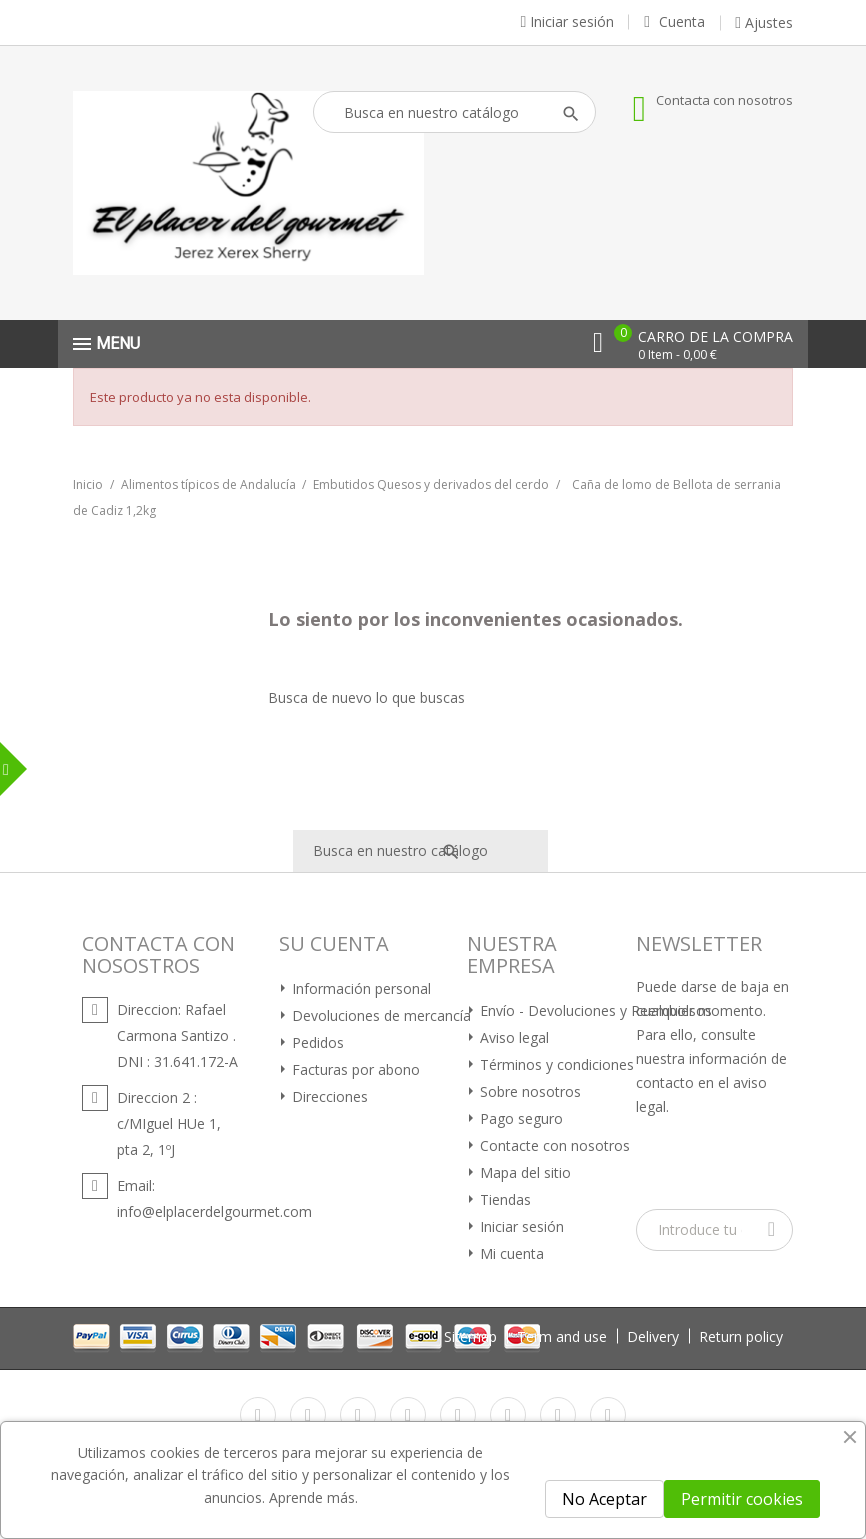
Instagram (558, 1415)
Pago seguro (519, 1118)
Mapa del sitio (523, 1172)
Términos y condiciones (555, 1064)
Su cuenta (334, 944)
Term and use (562, 1336)
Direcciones (328, 1096)
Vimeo (508, 1415)
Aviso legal (512, 1037)
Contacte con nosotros (553, 1145)
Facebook (258, 1415)
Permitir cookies (742, 1499)
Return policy (741, 1336)
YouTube (408, 1415)
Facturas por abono (354, 1069)
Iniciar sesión (520, 1226)
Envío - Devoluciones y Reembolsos (594, 1010)
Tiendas (503, 1199)
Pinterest (458, 1415)
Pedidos (316, 1042)
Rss (358, 1415)
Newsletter (699, 944)
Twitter (308, 1415)
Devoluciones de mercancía (379, 1015)
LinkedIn (608, 1415)
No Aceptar (604, 1499)
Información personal (359, 988)
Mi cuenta (510, 1253)
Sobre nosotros (528, 1091)
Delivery (653, 1336)
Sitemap (470, 1336)
